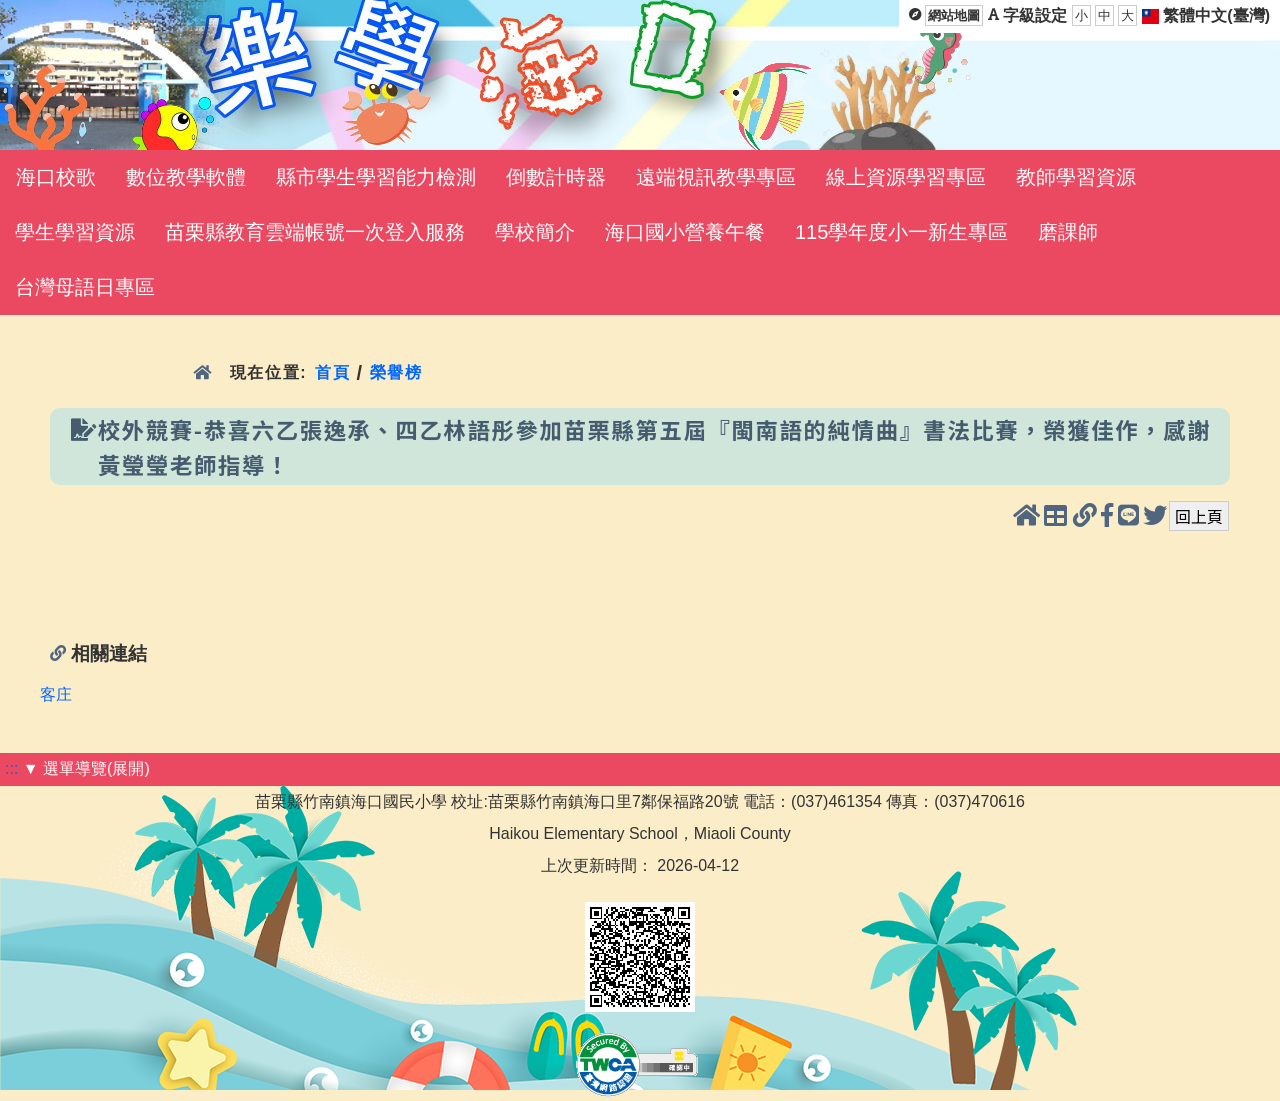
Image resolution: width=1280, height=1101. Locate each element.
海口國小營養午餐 (685, 232)
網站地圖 (954, 15)
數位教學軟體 (186, 177)
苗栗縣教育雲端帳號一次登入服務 (315, 232)
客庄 (56, 694)
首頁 (332, 372)
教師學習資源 (1076, 177)
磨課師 (1068, 232)
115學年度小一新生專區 (901, 232)
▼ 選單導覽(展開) (86, 768)
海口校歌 (56, 177)
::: (11, 768)
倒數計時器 (556, 177)
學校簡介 (535, 232)
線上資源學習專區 (906, 177)
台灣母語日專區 (85, 287)
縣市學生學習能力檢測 (376, 177)
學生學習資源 (75, 232)
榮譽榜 (396, 372)
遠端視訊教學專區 (716, 177)
